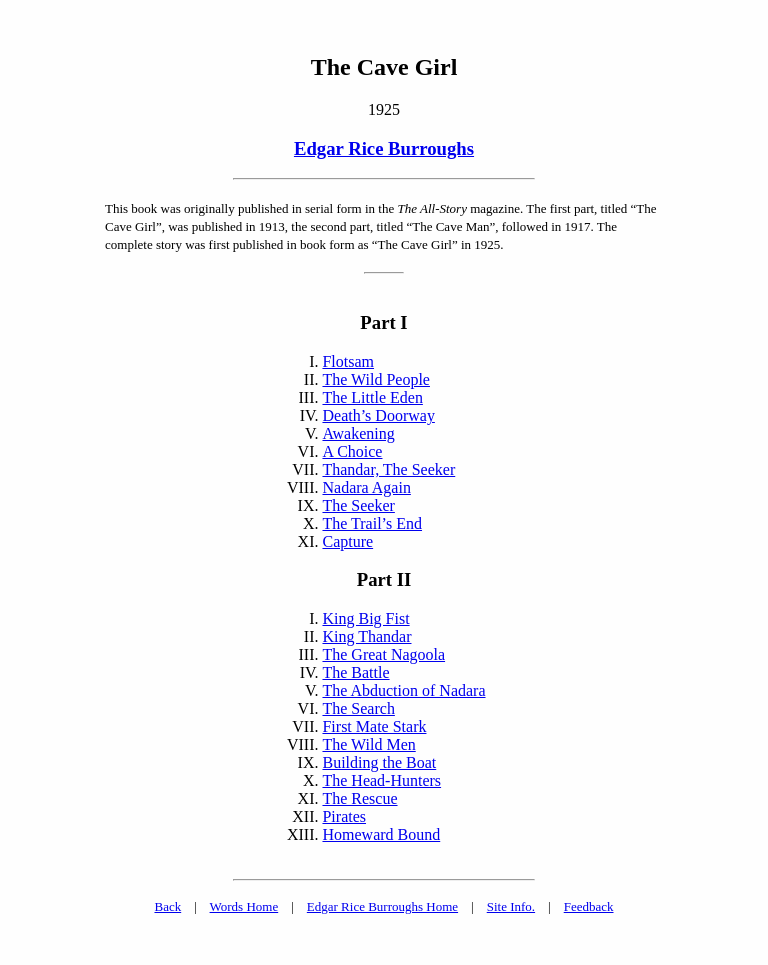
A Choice (352, 451)
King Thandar (366, 636)
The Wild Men (368, 744)
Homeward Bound (381, 834)
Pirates (344, 816)
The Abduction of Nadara (403, 690)
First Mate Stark (374, 726)
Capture (347, 541)
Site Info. (511, 906)
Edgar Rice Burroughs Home (382, 906)
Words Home (244, 906)
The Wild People (375, 379)
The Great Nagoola (383, 654)
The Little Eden (372, 397)
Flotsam (348, 361)
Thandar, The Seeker (388, 469)
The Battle (355, 672)
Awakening (358, 433)
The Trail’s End (372, 523)
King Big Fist (365, 618)
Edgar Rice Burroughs (384, 148)
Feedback (589, 906)
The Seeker (358, 505)
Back (167, 906)
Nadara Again (366, 487)
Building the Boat (379, 762)
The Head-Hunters (381, 780)
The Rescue (359, 798)
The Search (358, 708)
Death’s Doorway (378, 415)
